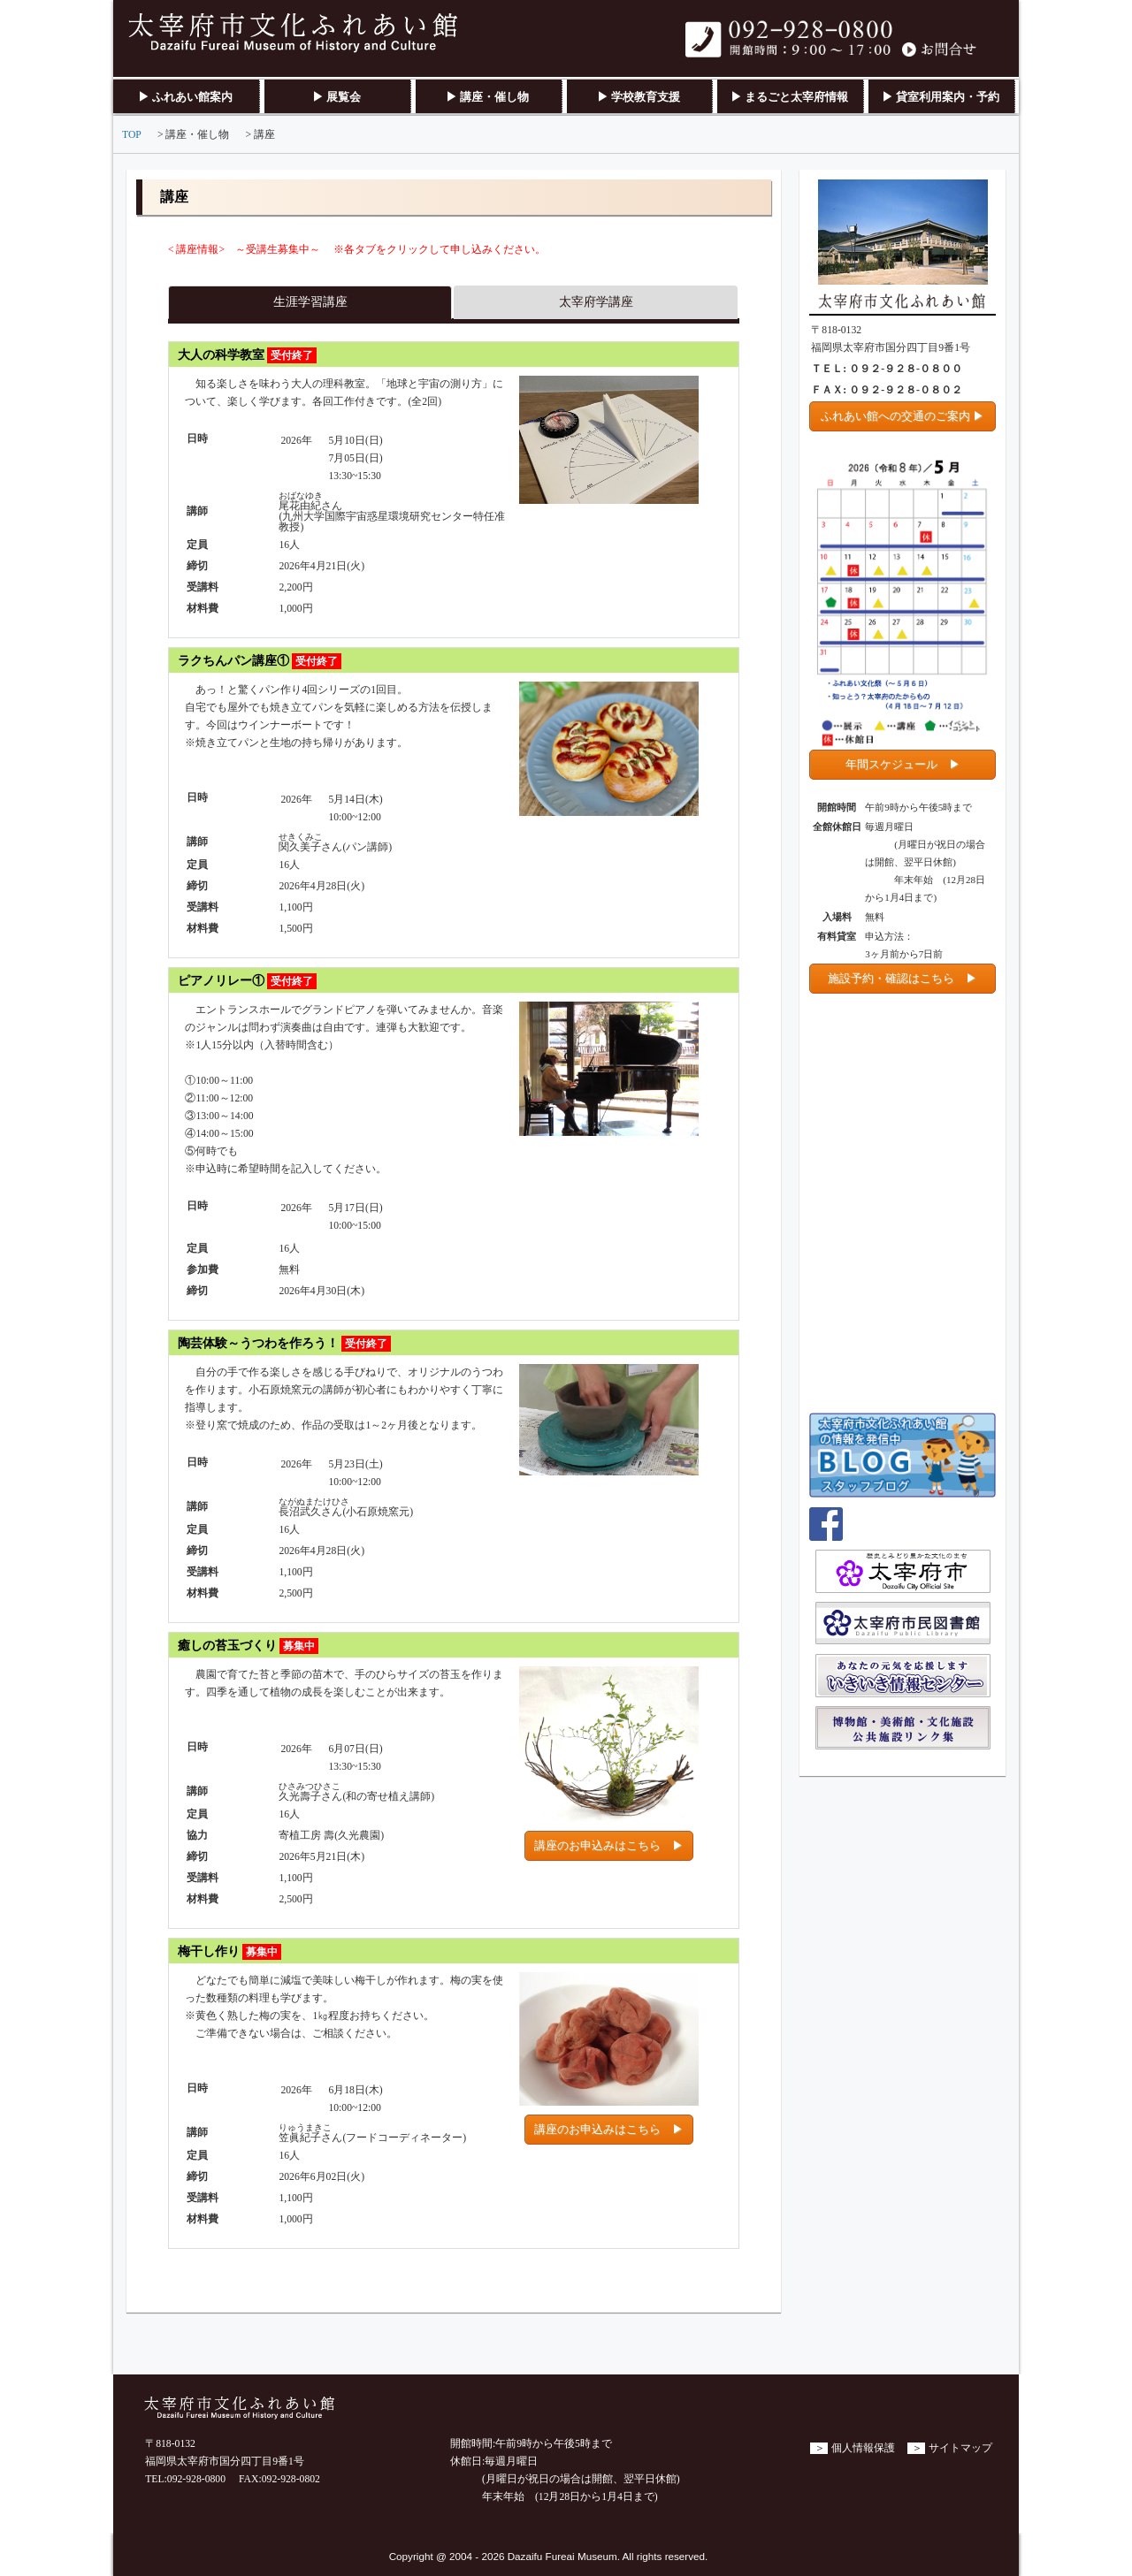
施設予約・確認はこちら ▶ (902, 978)
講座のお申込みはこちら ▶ (609, 1845)
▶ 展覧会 (336, 96)
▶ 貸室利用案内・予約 (940, 96)
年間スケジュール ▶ (902, 764)
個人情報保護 (863, 2448)
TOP (132, 135)
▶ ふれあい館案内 (185, 96)
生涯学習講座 (310, 302)
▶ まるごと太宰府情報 (789, 96)
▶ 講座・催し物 (487, 96)
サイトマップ (960, 2448)
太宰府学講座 (596, 302)
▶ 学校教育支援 (638, 96)
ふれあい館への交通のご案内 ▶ (902, 416)
